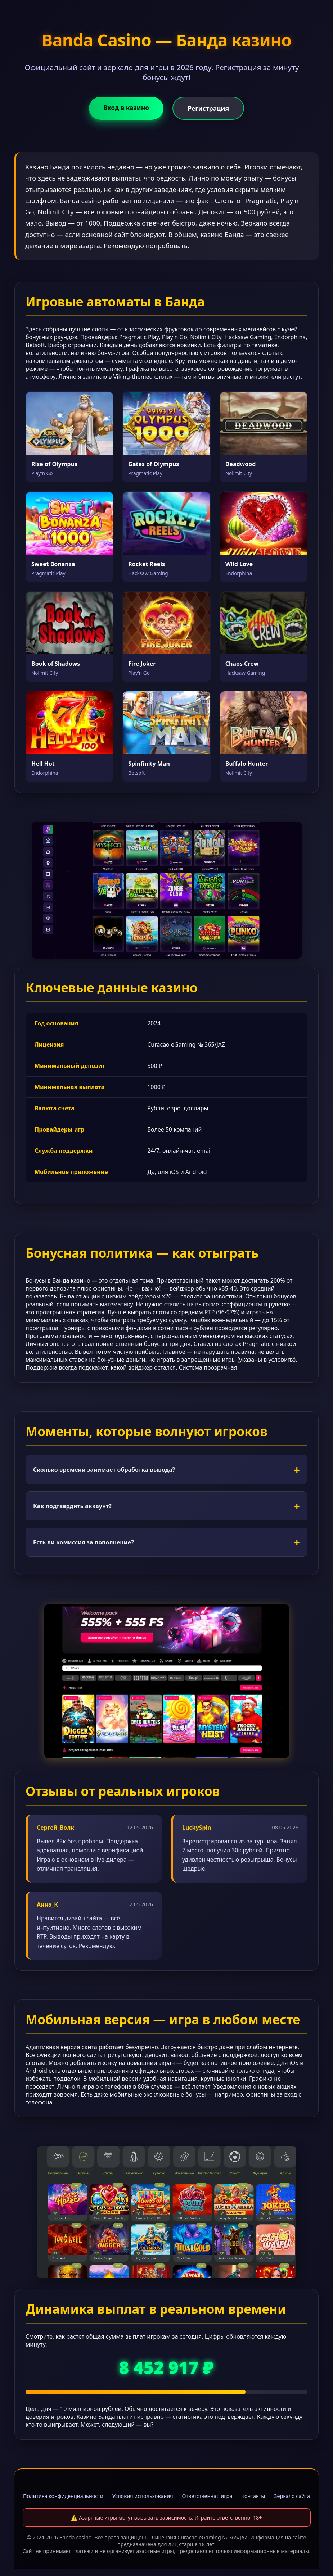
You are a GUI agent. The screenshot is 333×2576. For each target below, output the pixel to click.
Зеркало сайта (292, 2496)
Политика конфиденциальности (63, 2496)
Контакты (253, 2496)
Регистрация (208, 108)
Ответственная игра (207, 2496)
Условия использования (142, 2496)
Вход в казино (126, 107)
